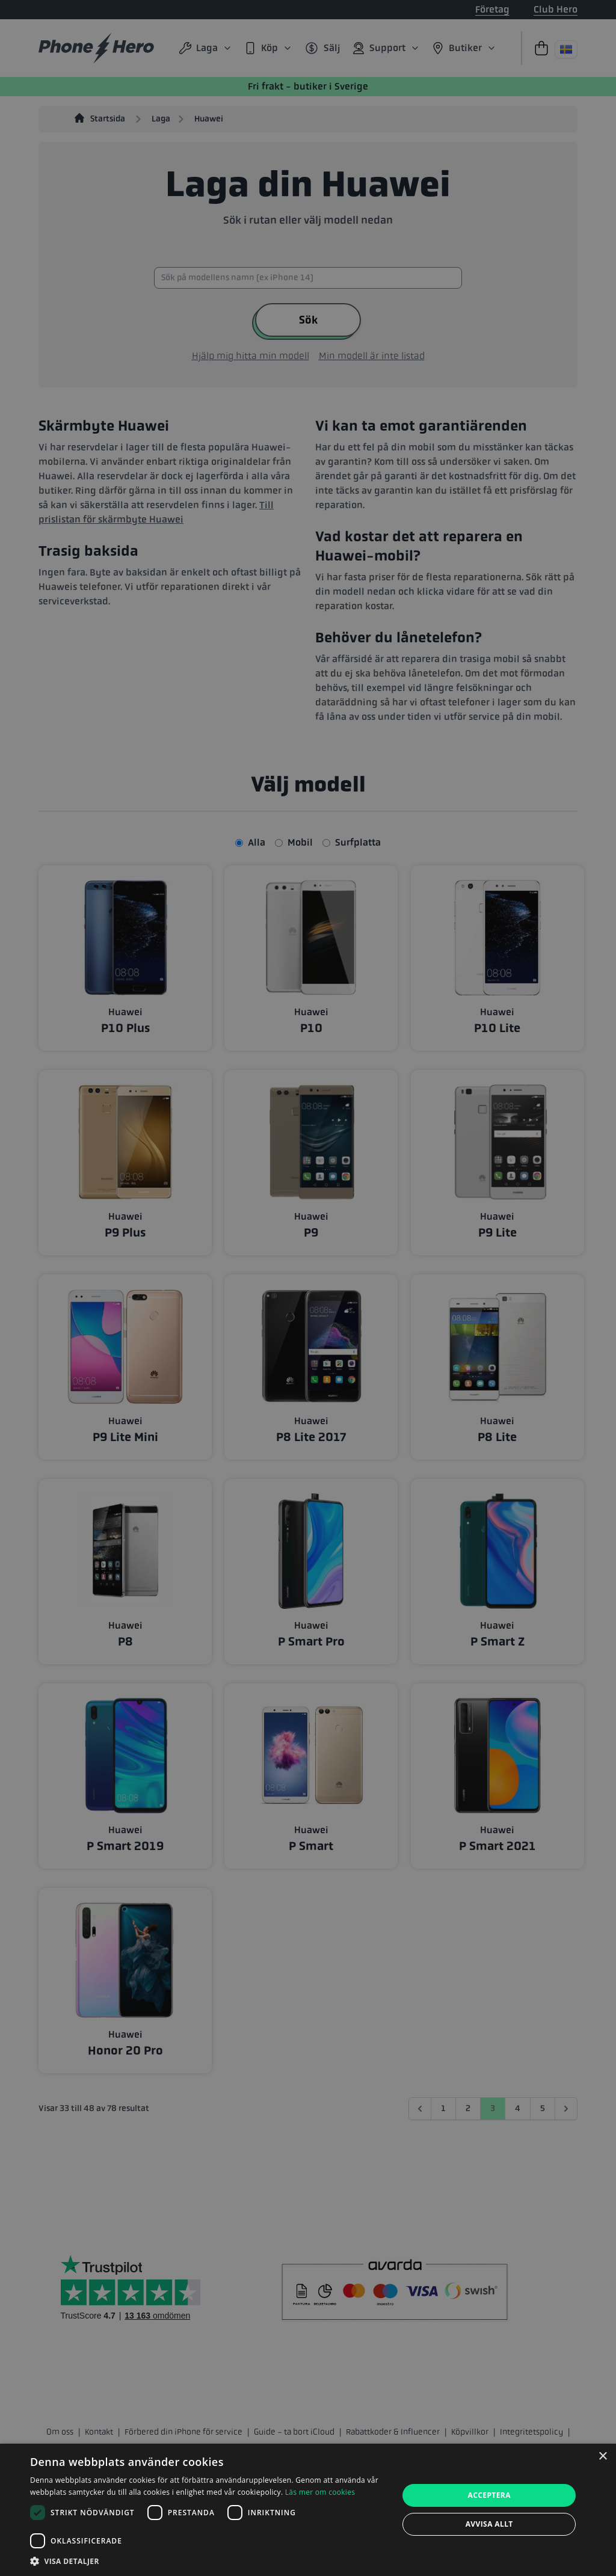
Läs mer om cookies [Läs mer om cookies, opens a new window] (320, 2492)
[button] (208, 2561)
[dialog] (308, 2510)
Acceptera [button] (489, 2495)
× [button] (602, 2456)
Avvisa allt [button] (489, 2524)
